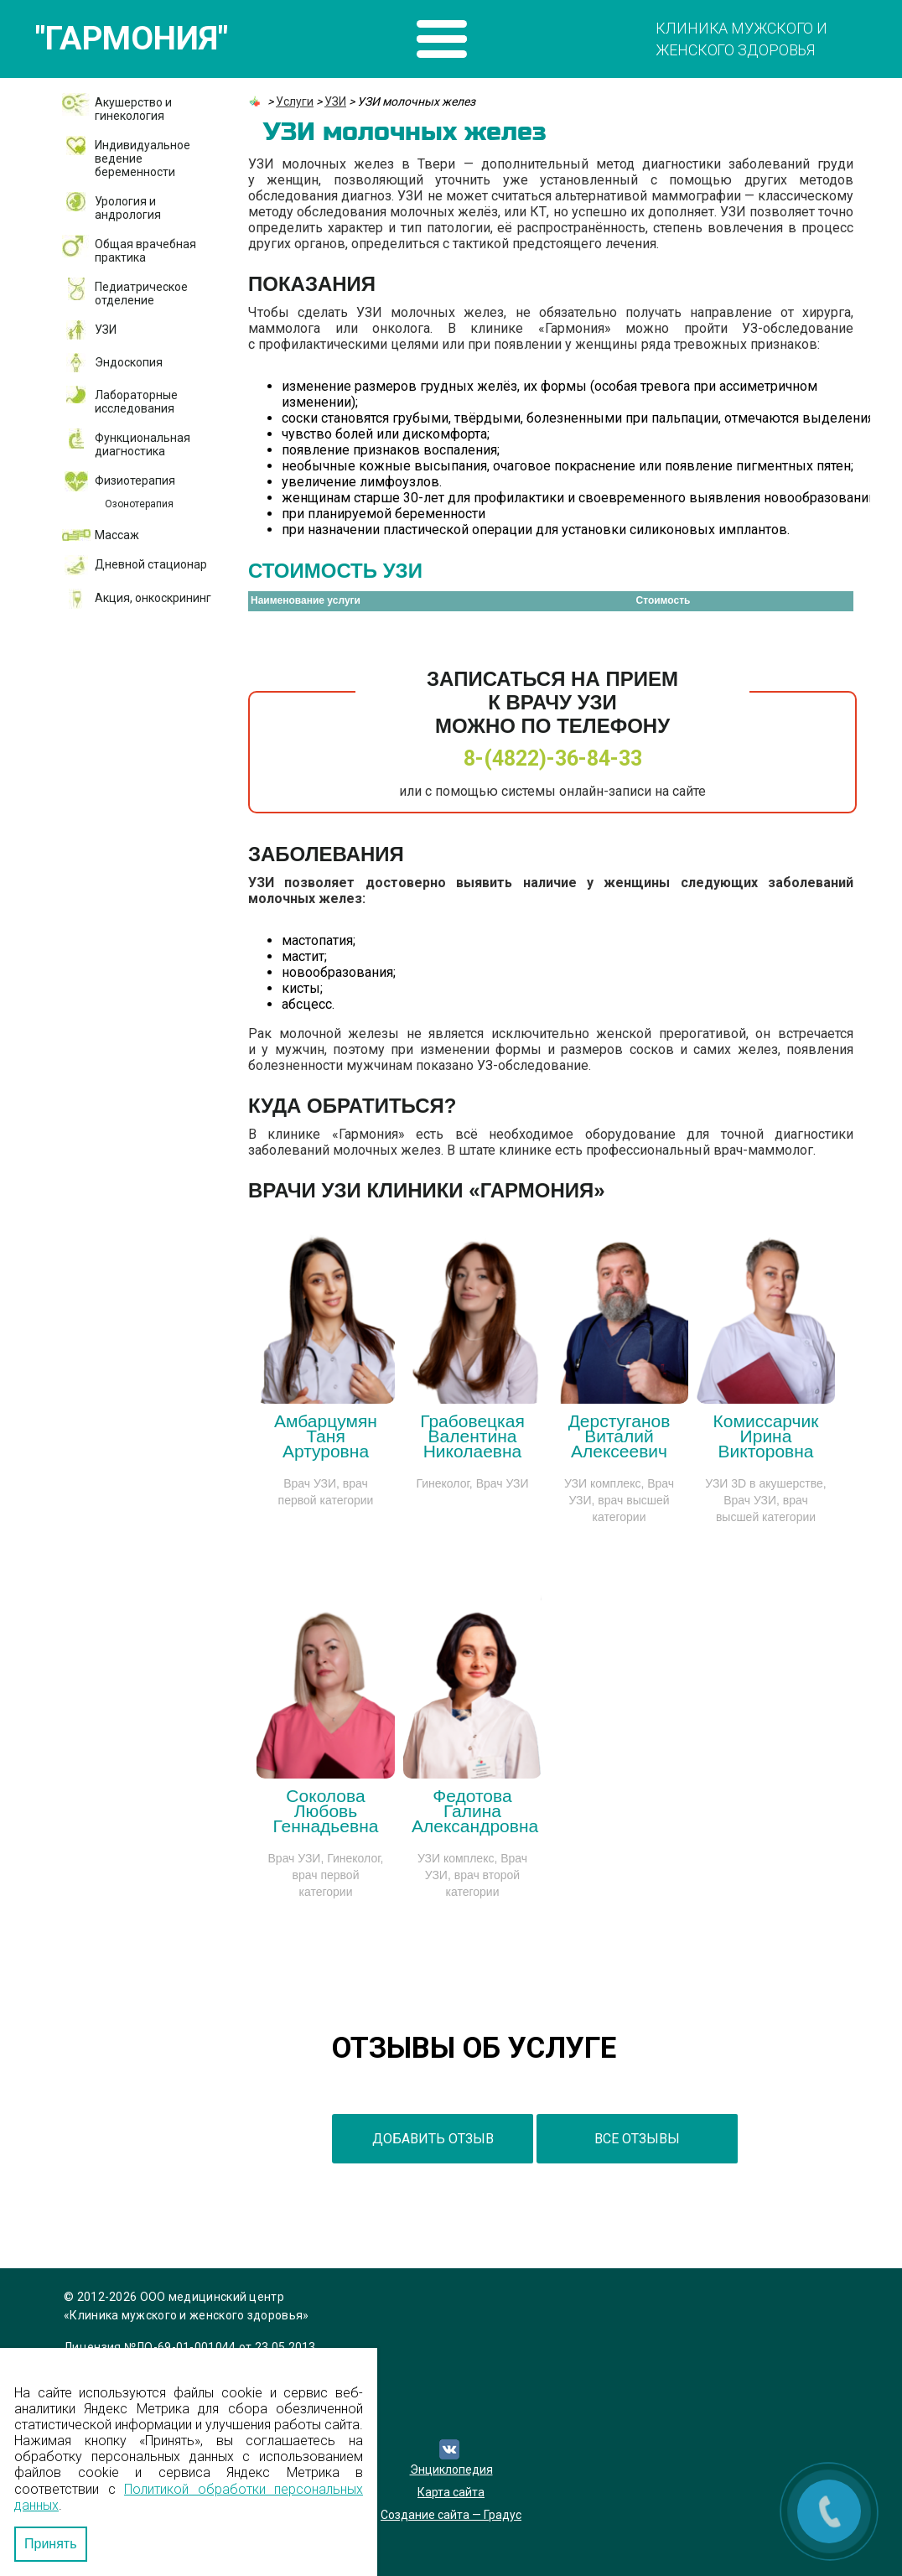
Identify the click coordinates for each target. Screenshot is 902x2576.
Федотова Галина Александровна (475, 1811)
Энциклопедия (451, 2469)
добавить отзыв (433, 2139)
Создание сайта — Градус (451, 2514)
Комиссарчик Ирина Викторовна (766, 1436)
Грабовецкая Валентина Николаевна (472, 1436)
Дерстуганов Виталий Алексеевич (619, 1436)
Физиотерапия (135, 480)
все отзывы (637, 2139)
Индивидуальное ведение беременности (142, 158)
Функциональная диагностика (142, 444)
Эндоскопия (129, 362)
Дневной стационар (151, 564)
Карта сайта (451, 2492)
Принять (50, 2544)
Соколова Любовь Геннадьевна (326, 1811)
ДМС (93, 677)
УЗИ (106, 329)
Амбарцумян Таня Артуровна (325, 1436)
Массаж (117, 535)
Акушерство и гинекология (133, 109)
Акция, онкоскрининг (153, 598)
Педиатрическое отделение (141, 293)
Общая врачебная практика (145, 250)
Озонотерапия (139, 504)
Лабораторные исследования (136, 401)
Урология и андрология (128, 208)
